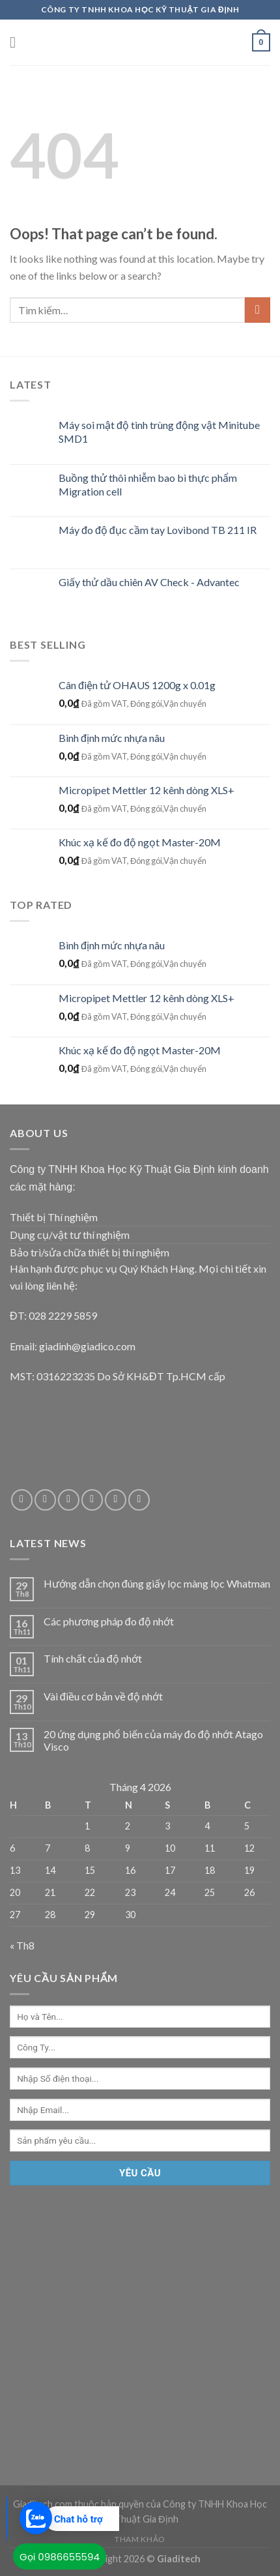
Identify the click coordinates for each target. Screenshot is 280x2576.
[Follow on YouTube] (139, 1500)
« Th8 (22, 1945)
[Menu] (17, 42)
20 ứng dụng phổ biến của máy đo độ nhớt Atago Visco (153, 1740)
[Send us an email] (68, 1500)
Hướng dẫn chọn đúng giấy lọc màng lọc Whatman (157, 1583)
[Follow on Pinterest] (115, 1500)
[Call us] (92, 1500)
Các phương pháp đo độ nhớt (109, 1621)
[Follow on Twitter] (45, 1500)
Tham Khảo (140, 2539)
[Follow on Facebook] (22, 1500)
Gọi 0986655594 (60, 2557)
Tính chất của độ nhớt (93, 1658)
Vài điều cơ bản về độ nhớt (103, 1696)
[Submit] (257, 310)
